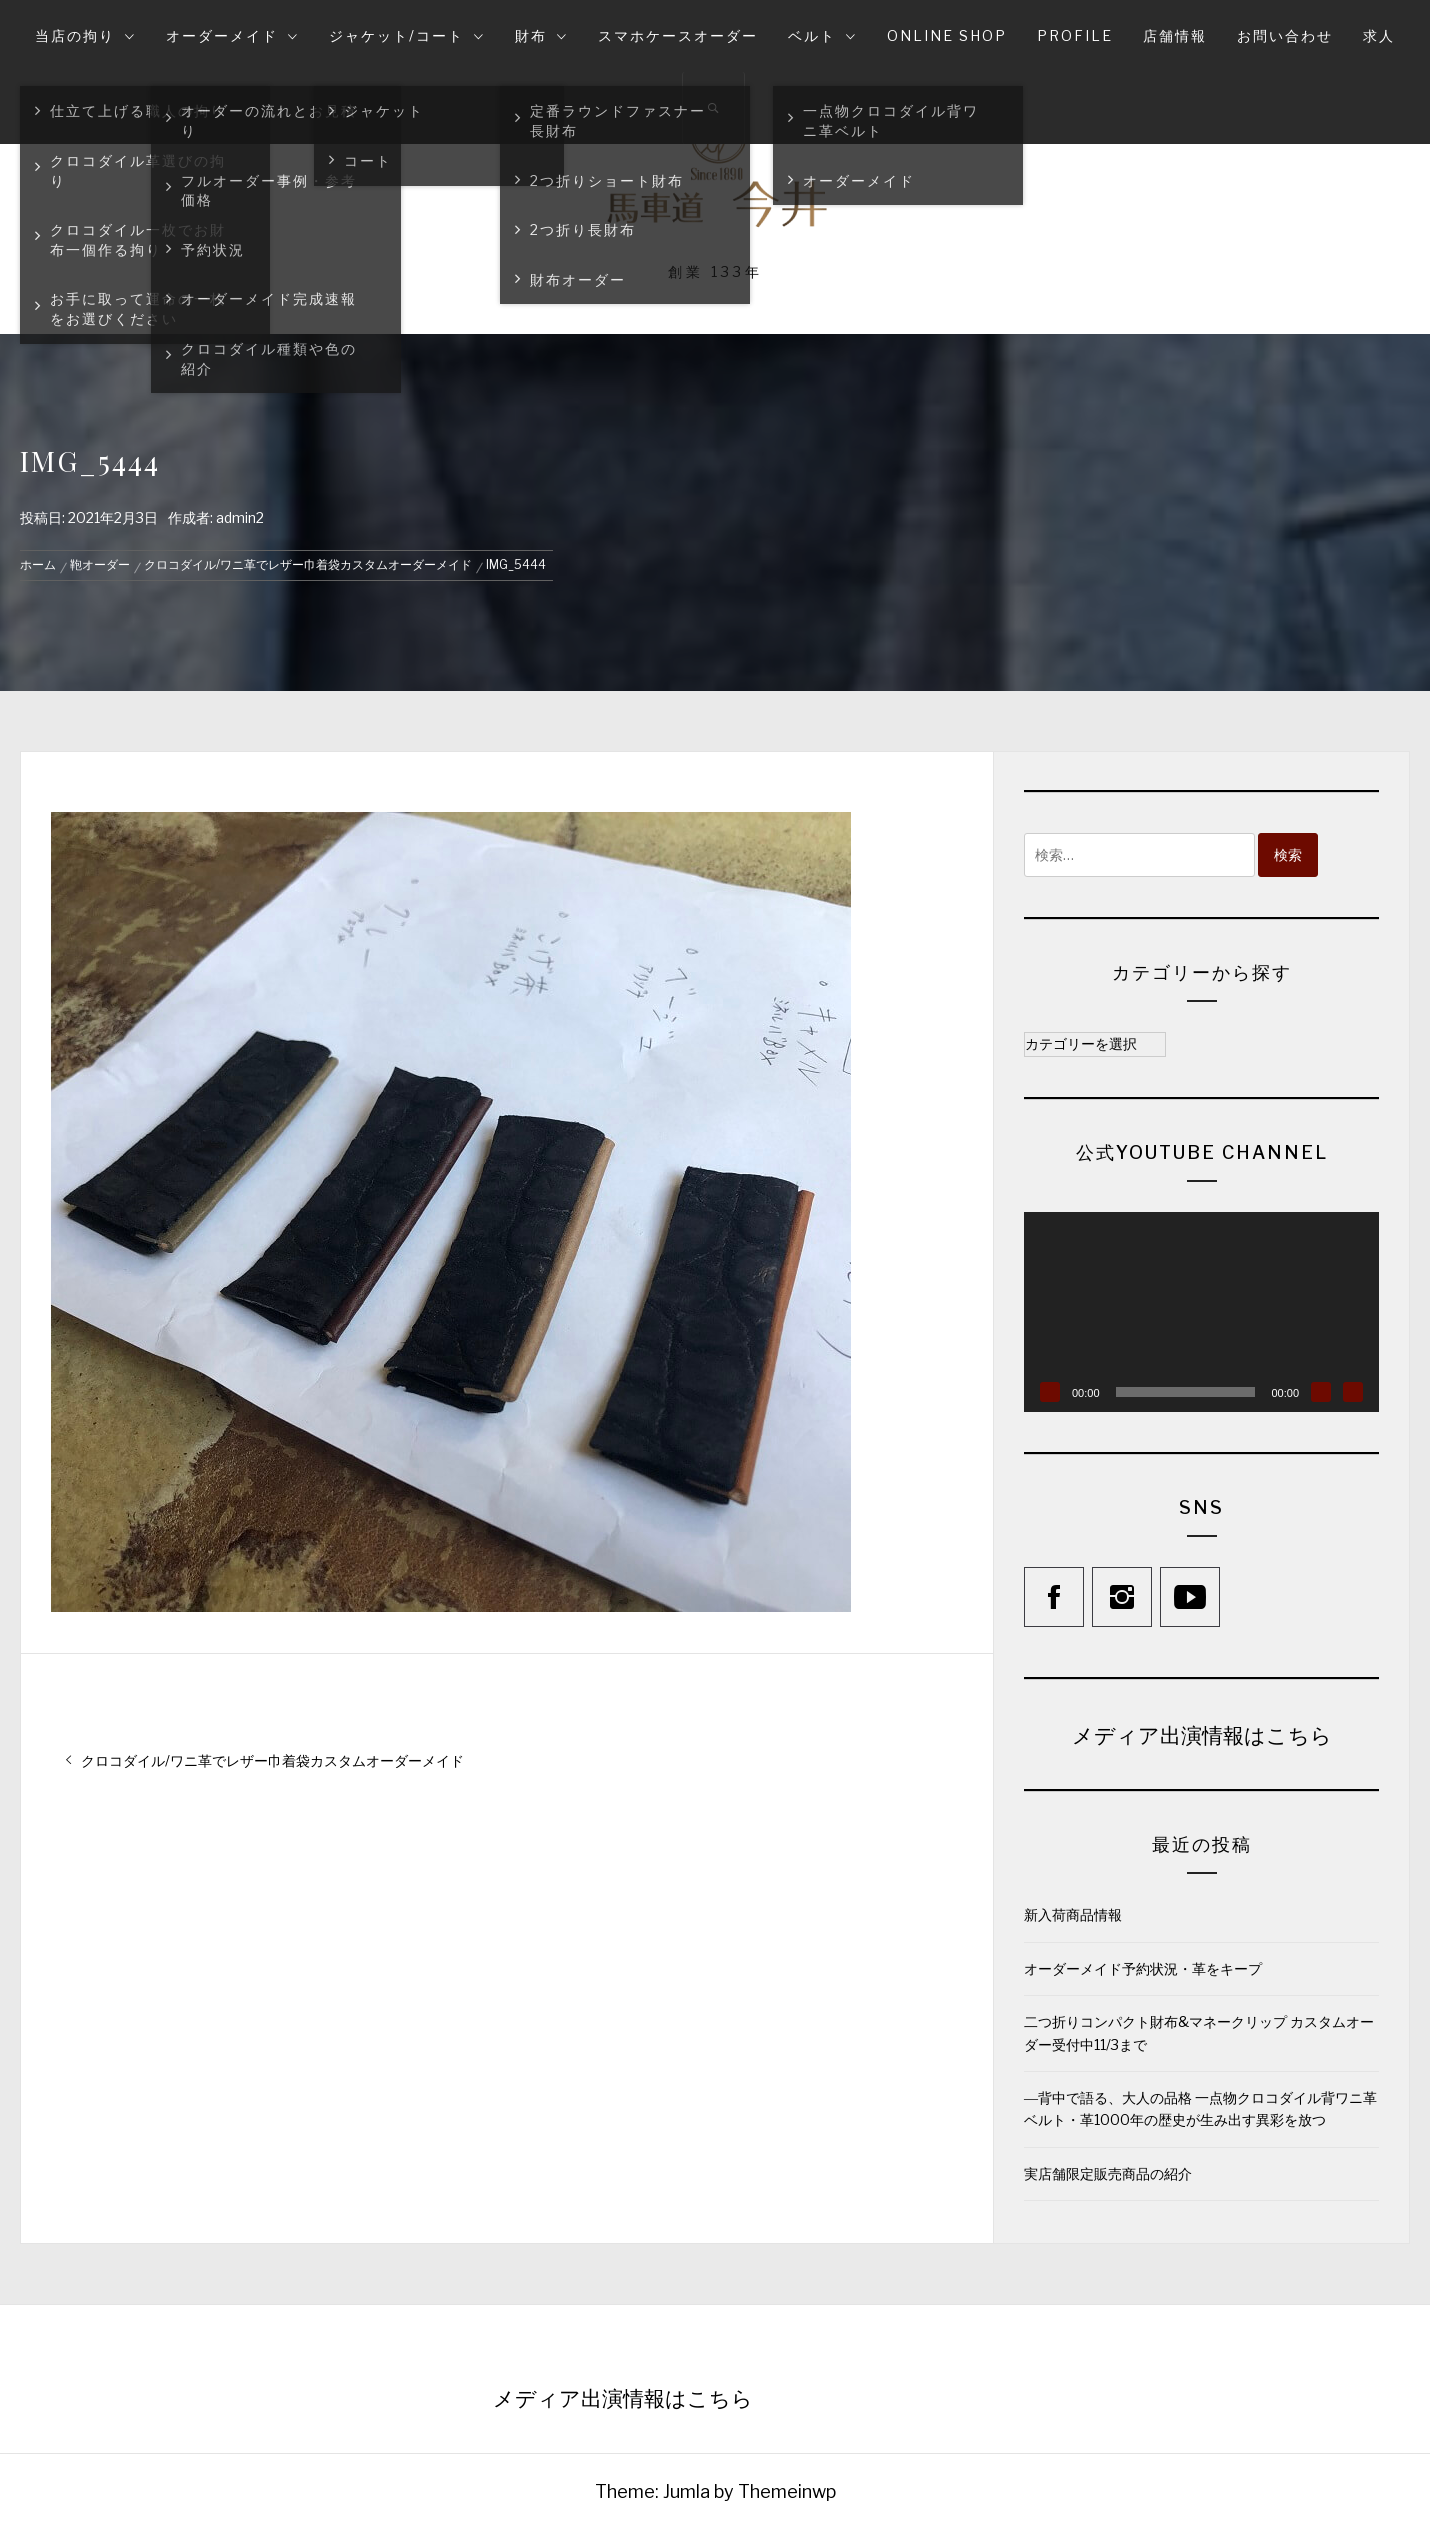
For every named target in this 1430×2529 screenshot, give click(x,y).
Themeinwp (787, 2491)
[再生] (1050, 1392)
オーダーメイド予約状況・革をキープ (1143, 1968)
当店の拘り (85, 35)
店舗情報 (1175, 35)
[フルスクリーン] (1353, 1392)
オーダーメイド (232, 35)
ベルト (822, 35)
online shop (947, 35)
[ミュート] (1321, 1392)
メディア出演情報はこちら (1202, 1734)
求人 (1379, 35)
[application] (1201, 1312)
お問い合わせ (1285, 35)
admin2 (240, 517)
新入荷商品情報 (1073, 1914)
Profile (1075, 35)
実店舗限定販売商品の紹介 (1108, 2173)
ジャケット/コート (407, 35)
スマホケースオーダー (678, 35)
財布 (541, 35)
